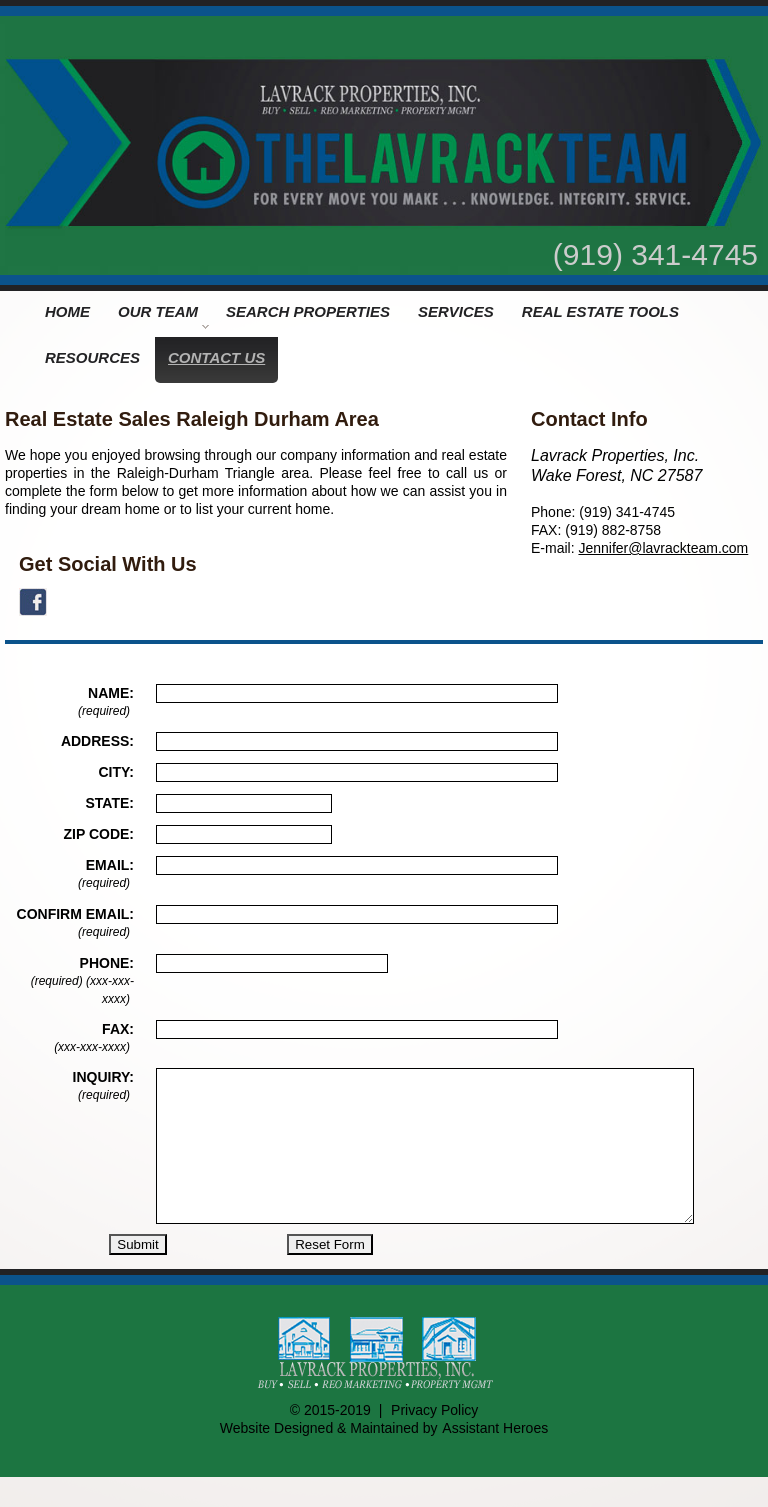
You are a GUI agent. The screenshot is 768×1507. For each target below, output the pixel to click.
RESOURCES (92, 357)
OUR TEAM (163, 316)
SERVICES (456, 311)
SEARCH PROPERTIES (308, 311)
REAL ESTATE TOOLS (600, 311)
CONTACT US (216, 357)
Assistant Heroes (495, 1458)
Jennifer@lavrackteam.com (663, 548)
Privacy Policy (434, 1440)
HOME (67, 311)
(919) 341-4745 (655, 254)
